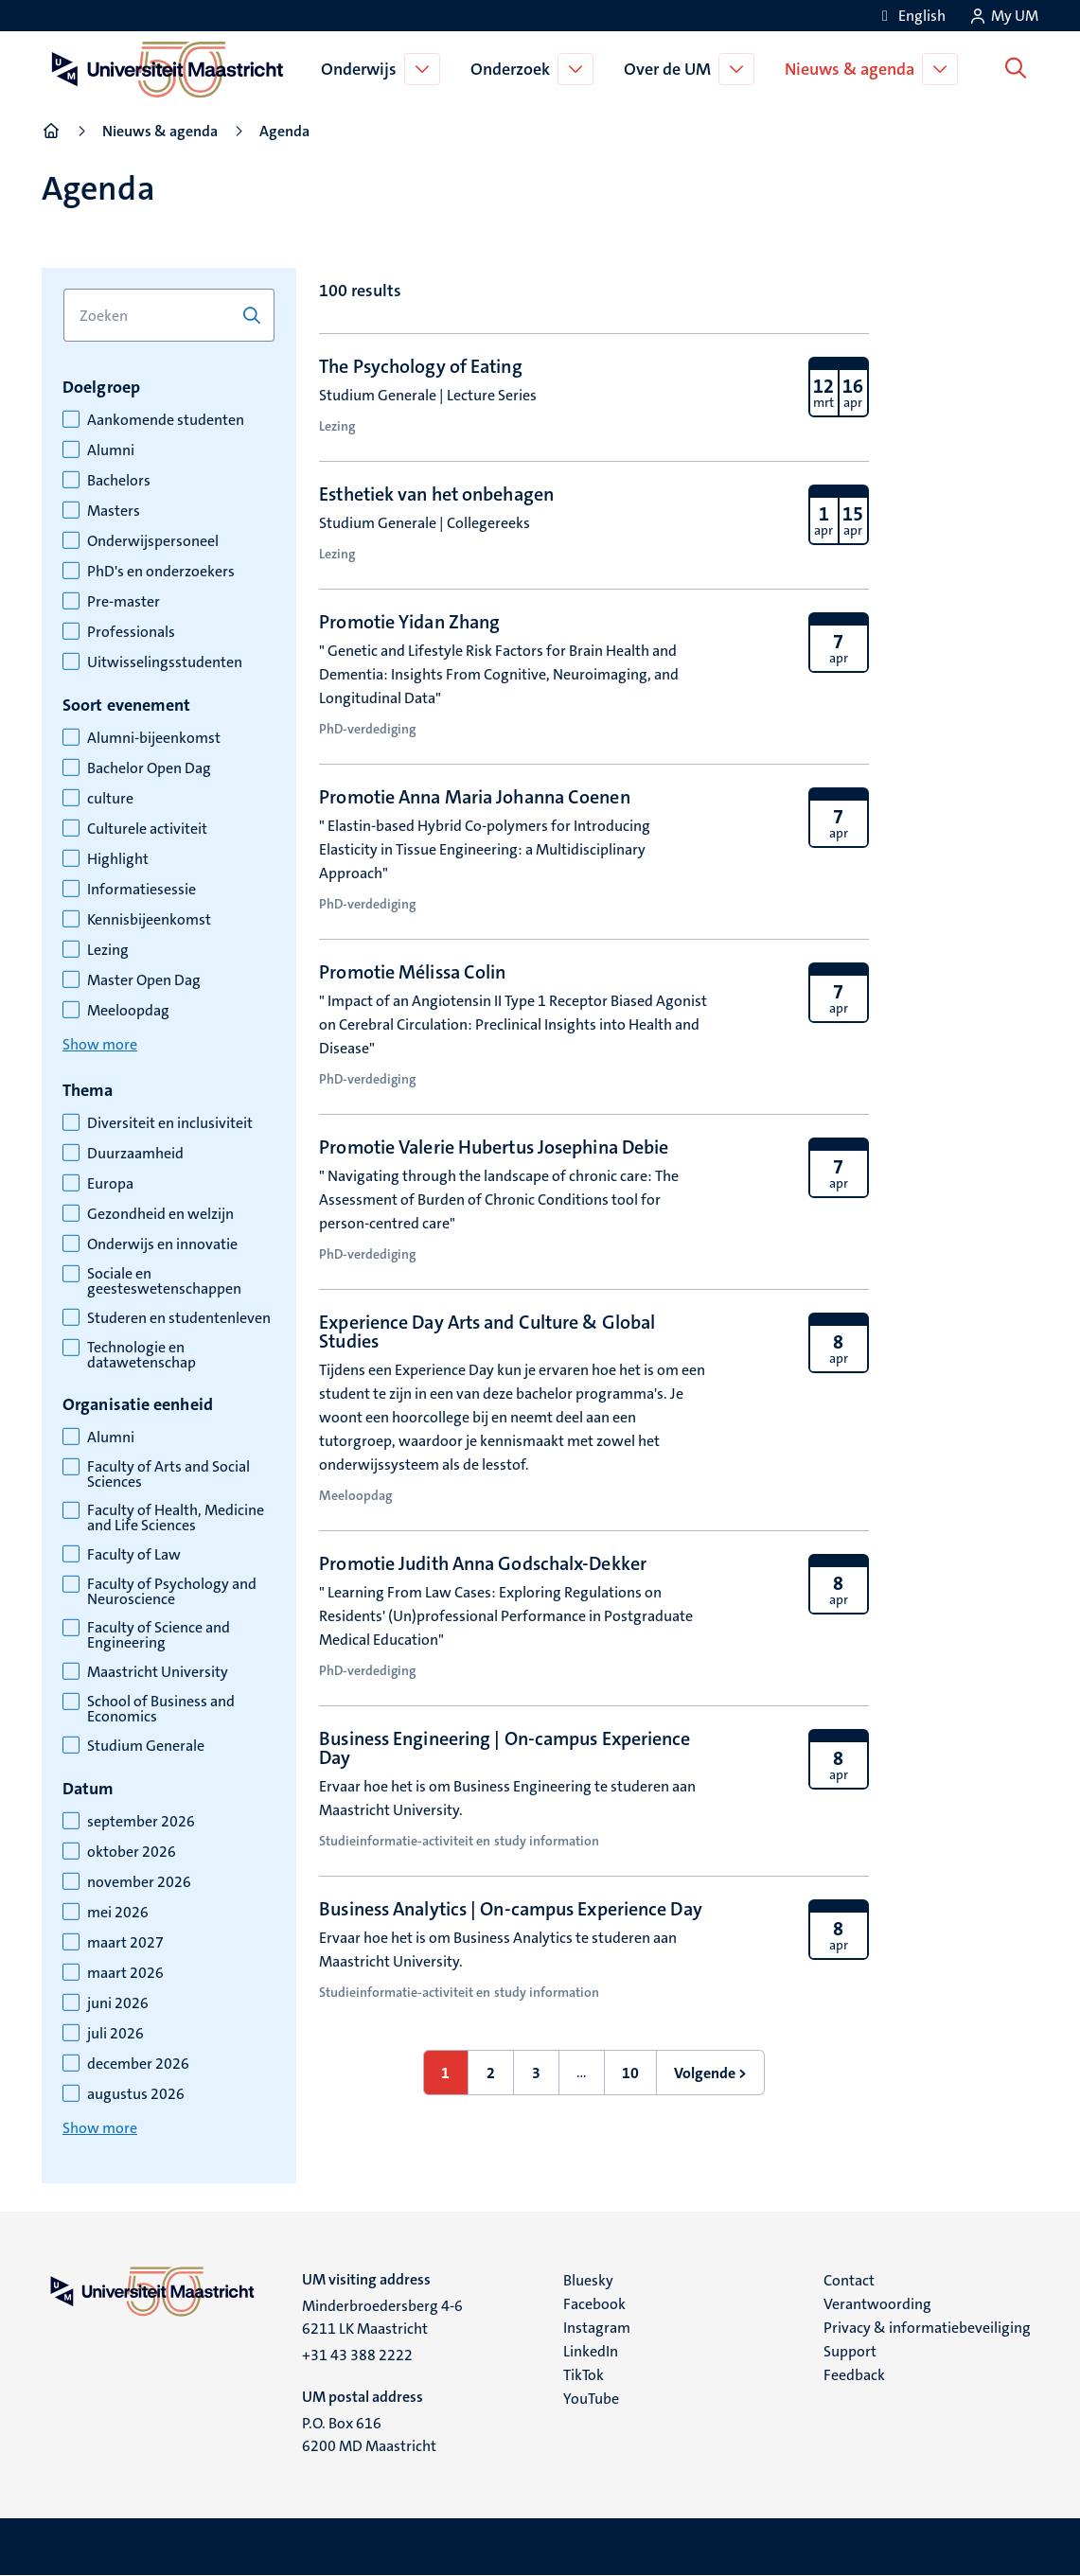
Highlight (118, 859)
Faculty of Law (134, 1554)
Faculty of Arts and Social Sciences (168, 1474)
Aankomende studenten (165, 420)
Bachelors (118, 480)
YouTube (591, 2398)
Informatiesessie (141, 889)
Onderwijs (362, 69)
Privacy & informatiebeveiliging (927, 2328)
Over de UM (671, 69)
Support (849, 2351)
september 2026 (141, 1821)
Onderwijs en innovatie (162, 1244)
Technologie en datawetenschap (141, 1355)
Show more (99, 1044)
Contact (849, 2280)
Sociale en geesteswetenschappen (164, 1281)
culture (110, 798)
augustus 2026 (136, 2094)
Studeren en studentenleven (179, 1318)
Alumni (110, 450)
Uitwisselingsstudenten (164, 662)
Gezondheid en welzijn (160, 1214)
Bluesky (588, 2280)
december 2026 (138, 2064)
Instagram (596, 2328)
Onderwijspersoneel (153, 541)
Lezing (108, 950)
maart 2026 (125, 1973)
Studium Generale (145, 1746)
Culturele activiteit (147, 829)
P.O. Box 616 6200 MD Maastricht (369, 2434)
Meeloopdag (128, 1010)
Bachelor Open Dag (149, 768)
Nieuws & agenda (853, 69)
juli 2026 (115, 2033)
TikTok (583, 2375)
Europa (110, 1183)
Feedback (854, 2375)
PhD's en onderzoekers (161, 571)
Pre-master (123, 601)
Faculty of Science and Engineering (158, 1635)
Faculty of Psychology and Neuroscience (172, 1592)
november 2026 (139, 1882)
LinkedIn (590, 2351)
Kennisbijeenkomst (149, 919)
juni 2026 (118, 2003)
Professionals (131, 632)
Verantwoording (877, 2304)
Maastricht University (157, 1672)
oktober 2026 (131, 1852)
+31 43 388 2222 (357, 2355)
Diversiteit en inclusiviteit (170, 1123)
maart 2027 (125, 1942)
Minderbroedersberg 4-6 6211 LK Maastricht (382, 2317)
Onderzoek (514, 69)
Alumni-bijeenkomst (154, 738)
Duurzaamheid (135, 1153)
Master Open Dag (144, 980)
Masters (113, 511)
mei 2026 (118, 1912)
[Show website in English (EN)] (911, 15)
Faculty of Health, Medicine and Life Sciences (175, 1518)
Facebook (594, 2304)
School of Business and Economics (161, 1709)
